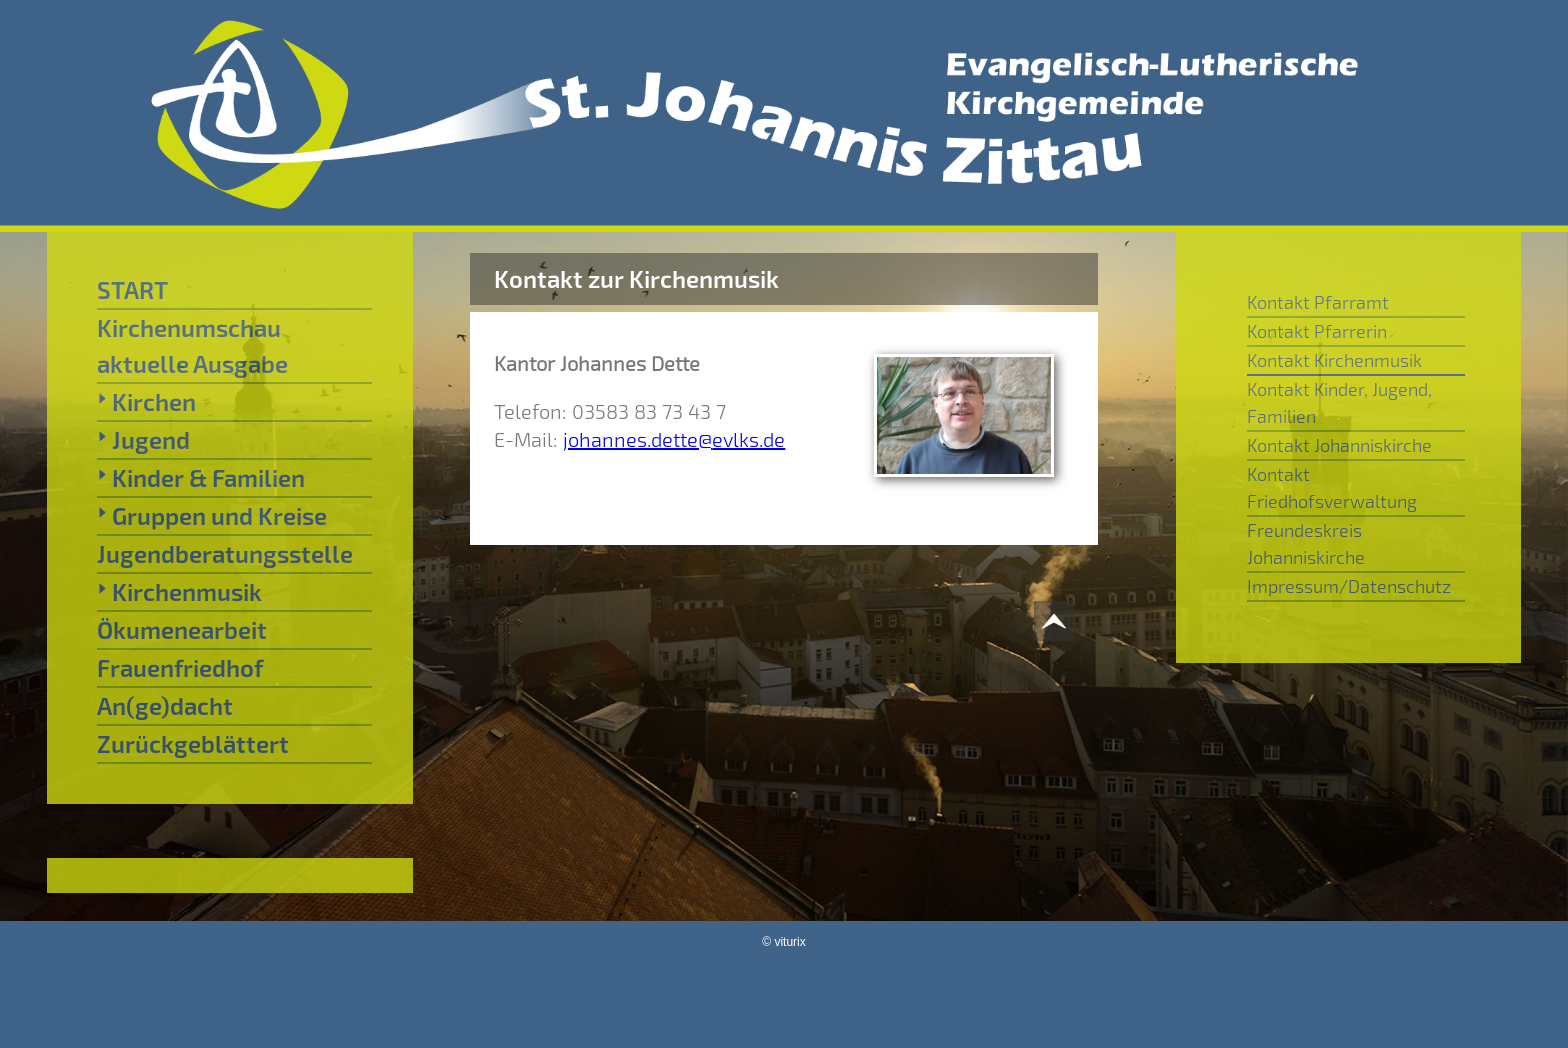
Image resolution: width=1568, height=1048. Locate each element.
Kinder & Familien (201, 477)
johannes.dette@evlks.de (674, 439)
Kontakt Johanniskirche (1339, 445)
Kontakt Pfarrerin (1317, 331)
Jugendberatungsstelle (225, 553)
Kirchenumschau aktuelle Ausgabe (192, 345)
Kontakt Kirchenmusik (1334, 360)
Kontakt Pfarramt (1318, 302)
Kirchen (146, 401)
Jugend (143, 439)
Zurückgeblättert (193, 743)
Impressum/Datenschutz (1349, 586)
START (132, 289)
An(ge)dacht (165, 705)
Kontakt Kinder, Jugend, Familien (1339, 402)
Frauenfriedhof (180, 667)
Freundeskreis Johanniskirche (1306, 543)
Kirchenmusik (179, 591)
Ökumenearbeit (182, 629)
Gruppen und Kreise (212, 515)
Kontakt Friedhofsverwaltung (1332, 487)
